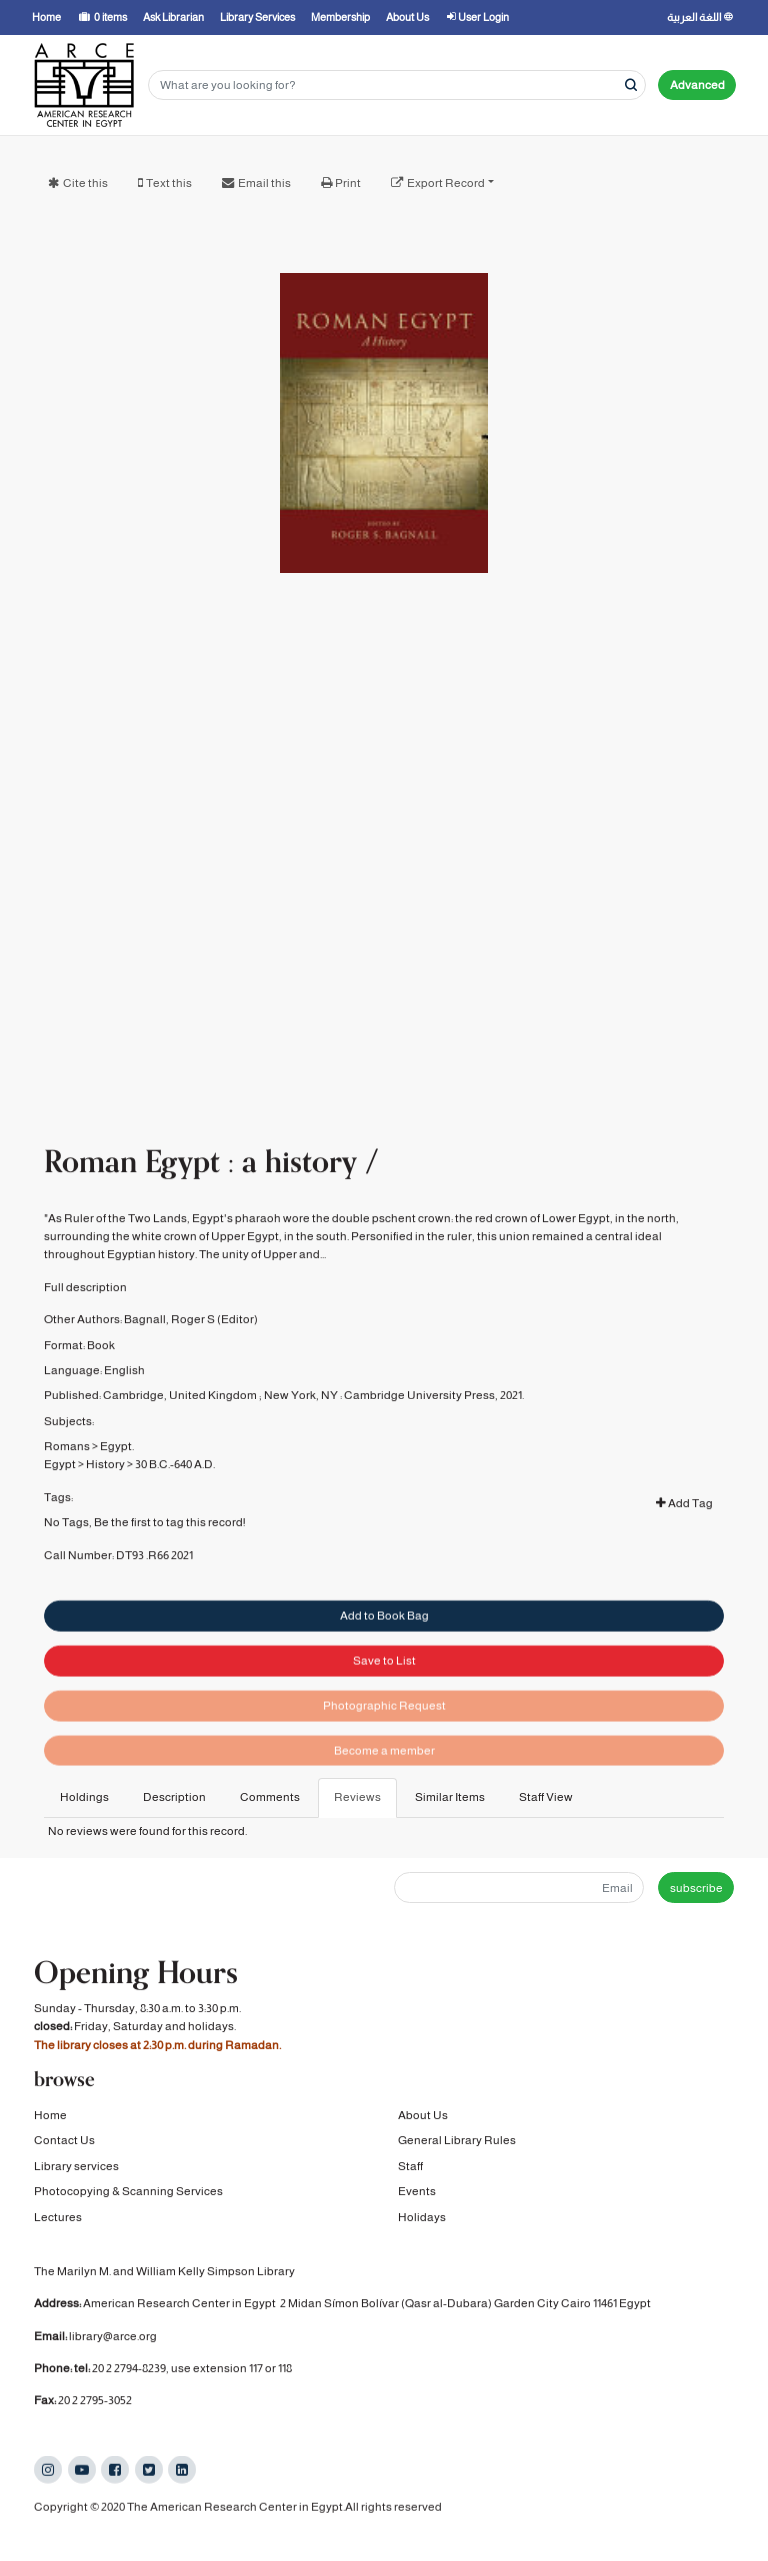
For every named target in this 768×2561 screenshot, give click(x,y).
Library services (76, 2170)
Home (50, 2119)
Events (417, 2196)
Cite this (85, 183)
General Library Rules (457, 2145)
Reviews (357, 1797)
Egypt (60, 1501)
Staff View (546, 1797)
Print (348, 183)
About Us (423, 2119)
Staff (410, 2170)
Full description (85, 1324)
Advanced (697, 85)
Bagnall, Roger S (169, 1356)
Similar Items (450, 1797)
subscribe (696, 1888)
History (105, 1501)
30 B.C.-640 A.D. (175, 1501)
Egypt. (117, 1483)
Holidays (422, 2221)
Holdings (84, 1797)
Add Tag (684, 1540)
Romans (67, 1483)
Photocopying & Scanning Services (128, 2196)
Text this (169, 183)
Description (174, 1797)
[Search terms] (397, 85)
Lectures (58, 2221)
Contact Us (64, 2145)
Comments (270, 1797)
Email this (264, 183)
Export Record (446, 183)
